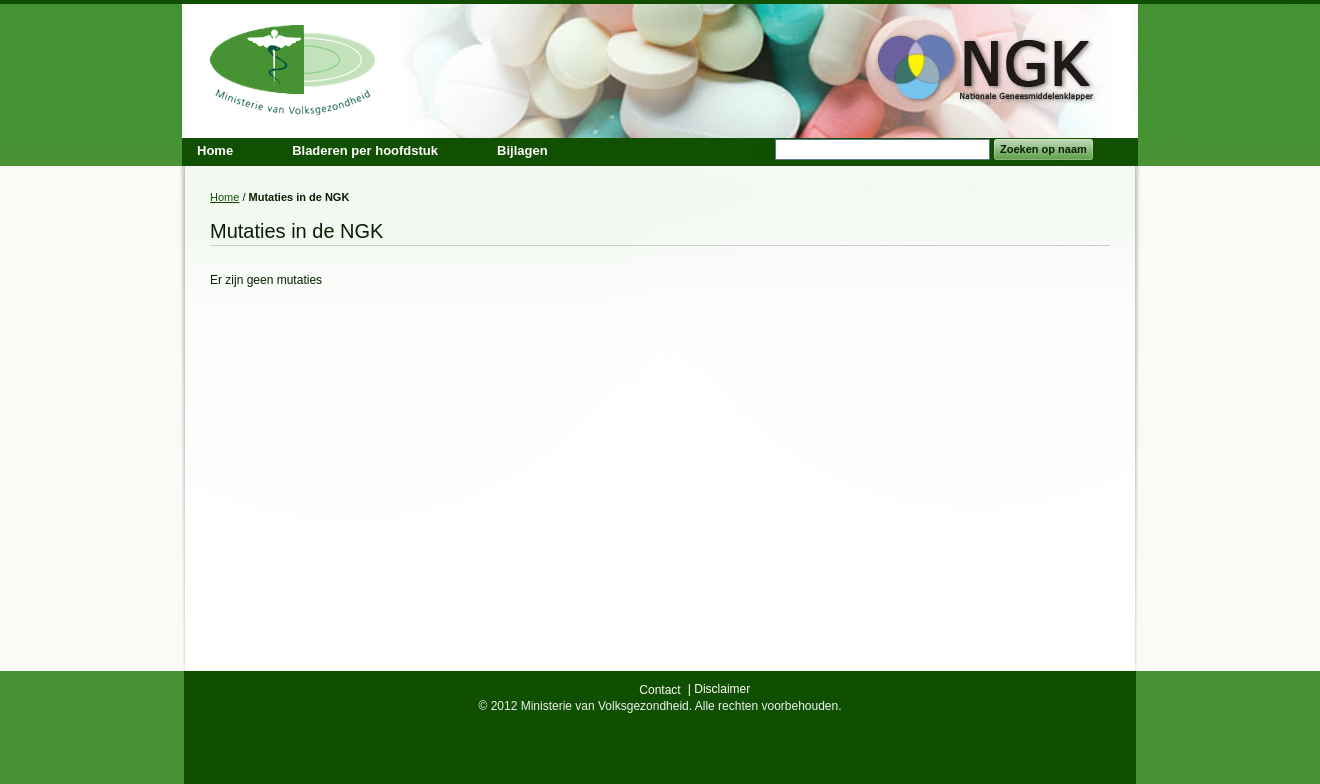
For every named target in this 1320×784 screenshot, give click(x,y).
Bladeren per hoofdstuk (365, 150)
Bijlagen (522, 150)
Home (224, 197)
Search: (763, 149)
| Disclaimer (719, 689)
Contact (659, 690)
